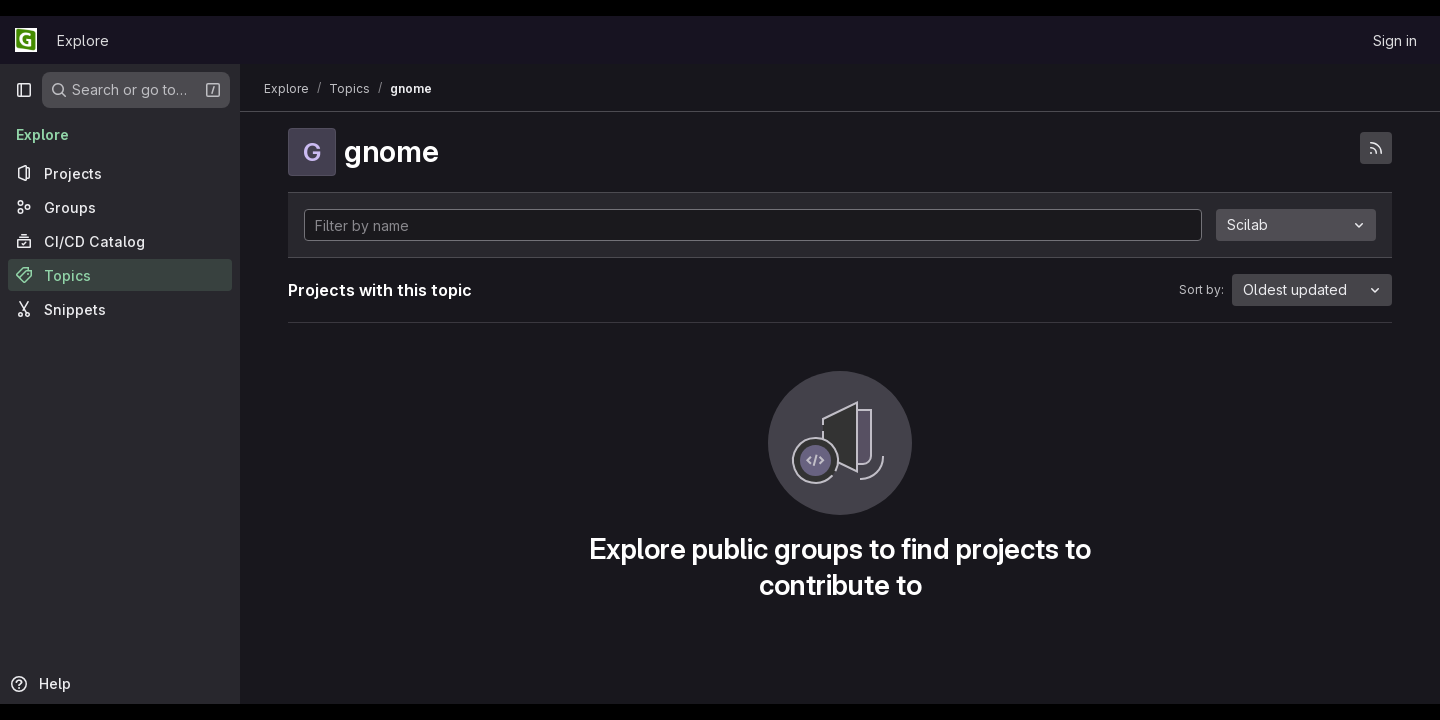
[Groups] (120, 207)
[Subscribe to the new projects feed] (1376, 148)
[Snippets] (120, 309)
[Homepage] (26, 40)
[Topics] (120, 275)
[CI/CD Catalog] (120, 241)
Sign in (1395, 40)
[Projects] (120, 173)
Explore (83, 40)
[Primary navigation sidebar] (24, 90)
